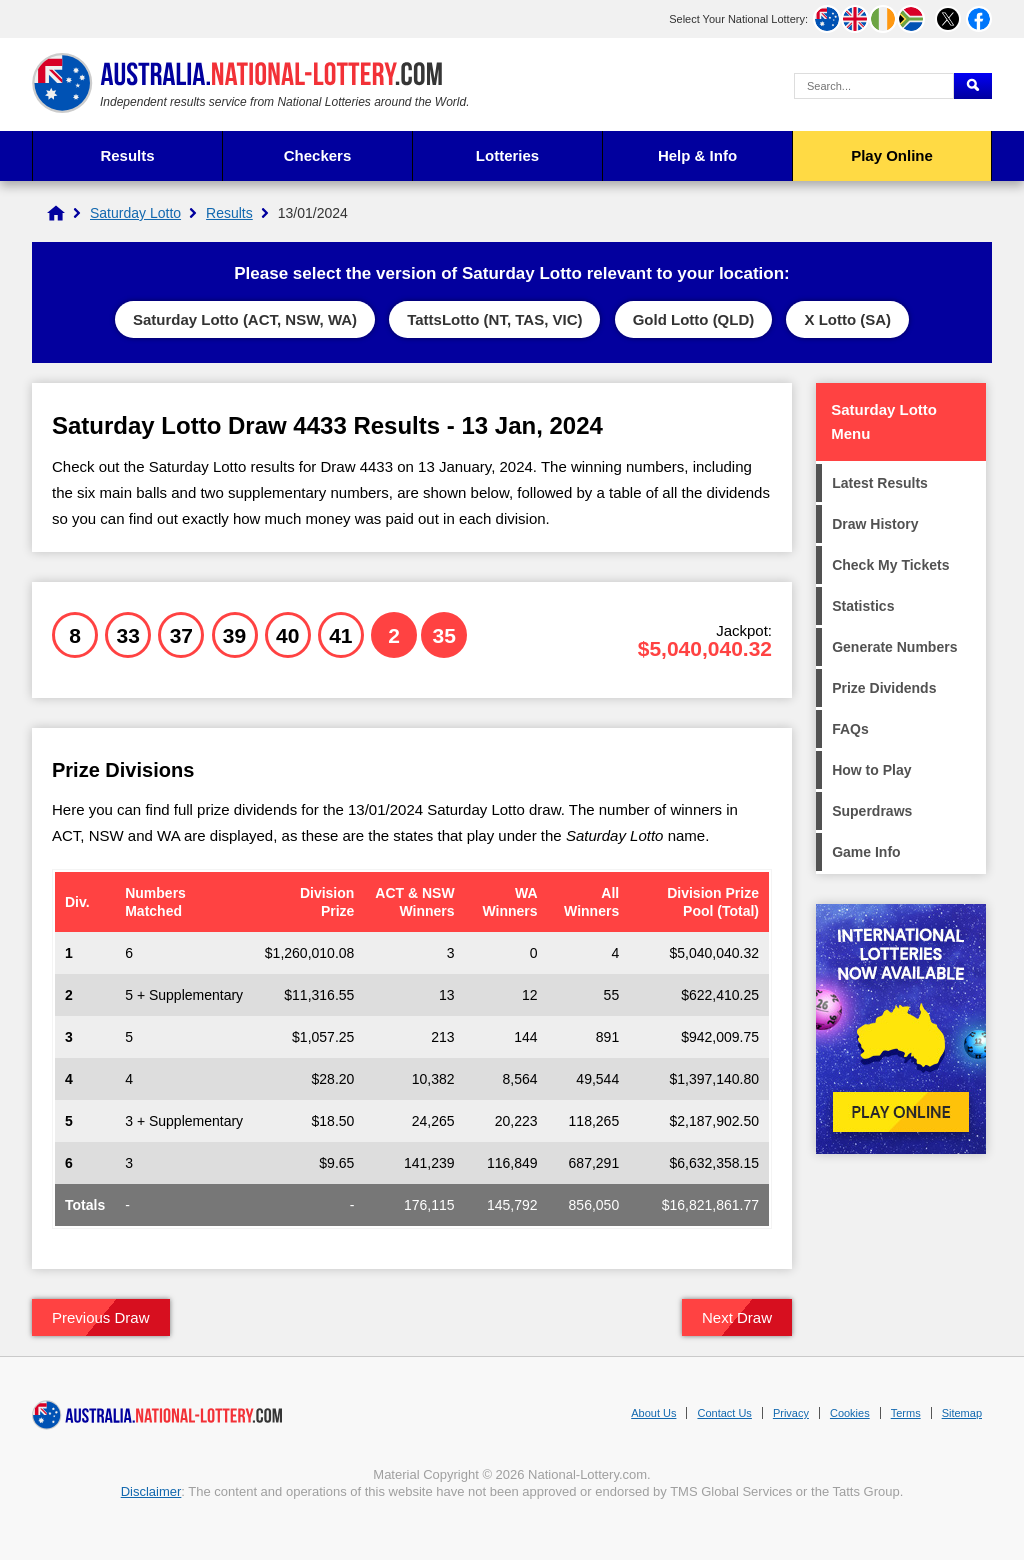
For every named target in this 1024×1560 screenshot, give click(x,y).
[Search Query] (874, 86)
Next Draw (737, 1317)
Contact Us (724, 1413)
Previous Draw (101, 1317)
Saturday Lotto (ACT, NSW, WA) (245, 319)
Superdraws (872, 811)
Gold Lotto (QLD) (694, 319)
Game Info (866, 852)
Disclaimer (151, 1491)
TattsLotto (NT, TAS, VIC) (494, 319)
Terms (906, 1413)
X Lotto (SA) (847, 319)
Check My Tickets (890, 565)
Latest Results (880, 483)
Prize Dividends (884, 688)
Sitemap (962, 1413)
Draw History (875, 524)
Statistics (863, 606)
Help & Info (697, 155)
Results (127, 155)
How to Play (871, 770)
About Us (653, 1413)
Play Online (892, 155)
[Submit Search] (973, 86)
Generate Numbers (894, 647)
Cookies (850, 1413)
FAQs (850, 729)
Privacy (791, 1413)
